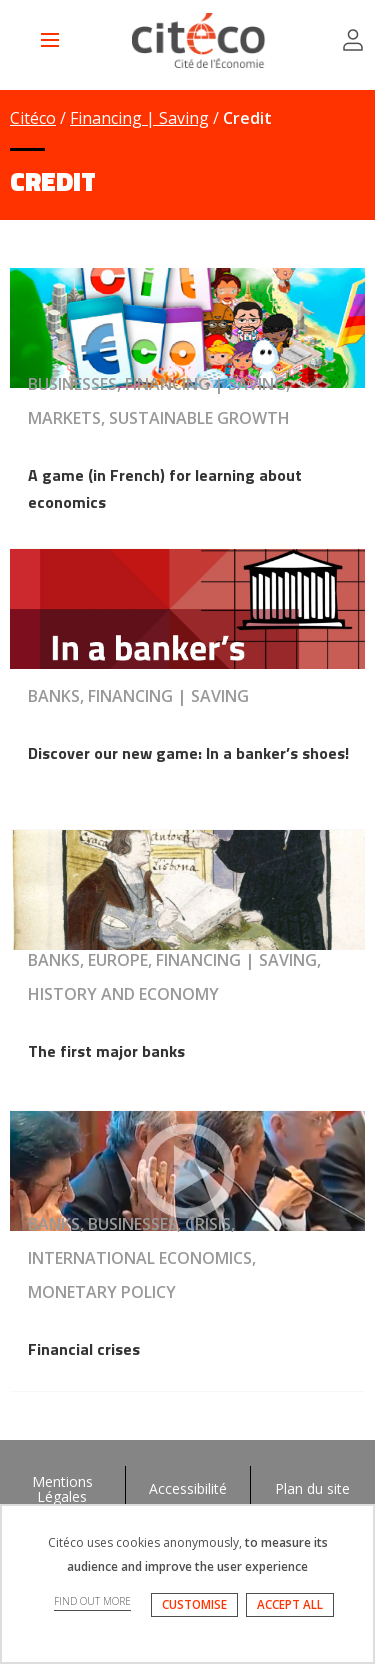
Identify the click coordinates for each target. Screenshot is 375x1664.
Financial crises (84, 1349)
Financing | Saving (139, 118)
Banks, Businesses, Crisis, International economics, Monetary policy (142, 1258)
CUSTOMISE (194, 1604)
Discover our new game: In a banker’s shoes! (188, 753)
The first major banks (106, 1051)
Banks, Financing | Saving (138, 696)
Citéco (33, 118)
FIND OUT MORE (92, 1601)
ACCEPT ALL (290, 1604)
